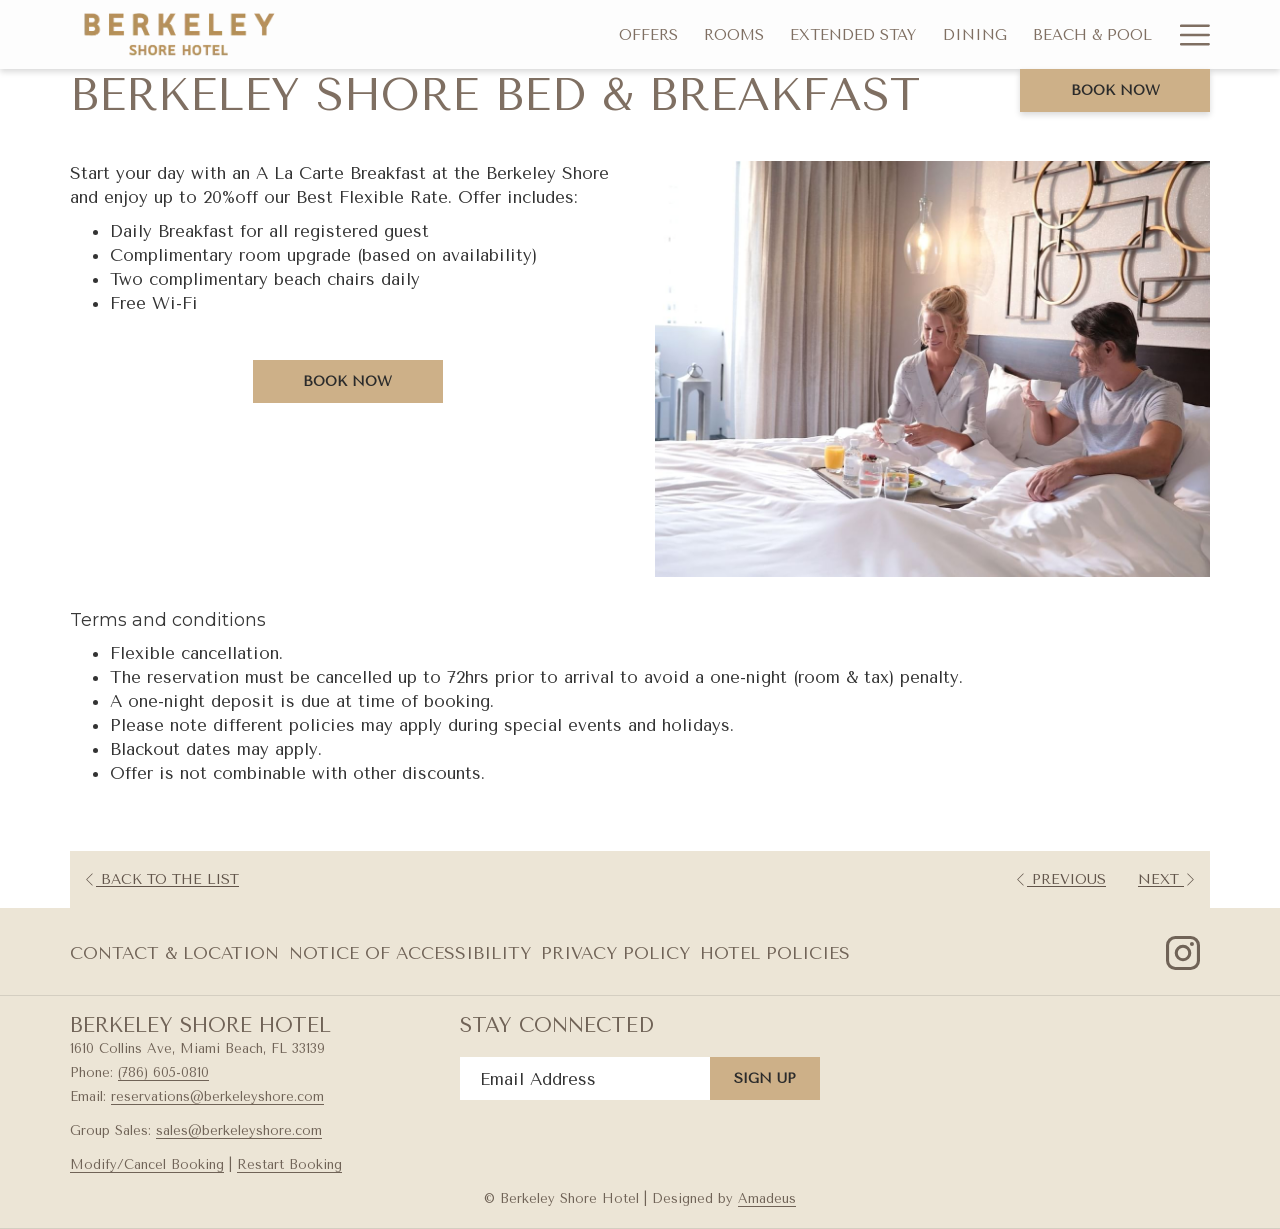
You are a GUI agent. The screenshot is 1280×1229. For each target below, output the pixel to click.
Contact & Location (174, 953)
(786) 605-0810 (163, 1072)
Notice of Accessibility (410, 953)
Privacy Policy (615, 953)
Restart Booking (289, 1164)
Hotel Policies (775, 953)
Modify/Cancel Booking (147, 1164)
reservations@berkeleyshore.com (217, 1096)
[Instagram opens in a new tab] (1183, 951)
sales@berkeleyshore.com (239, 1130)
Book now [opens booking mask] (1115, 90)
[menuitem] (648, 34)
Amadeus (767, 1198)
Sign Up (765, 1078)
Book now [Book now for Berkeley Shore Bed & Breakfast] (347, 381)
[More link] (1187, 34)
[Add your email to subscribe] (585, 1078)
